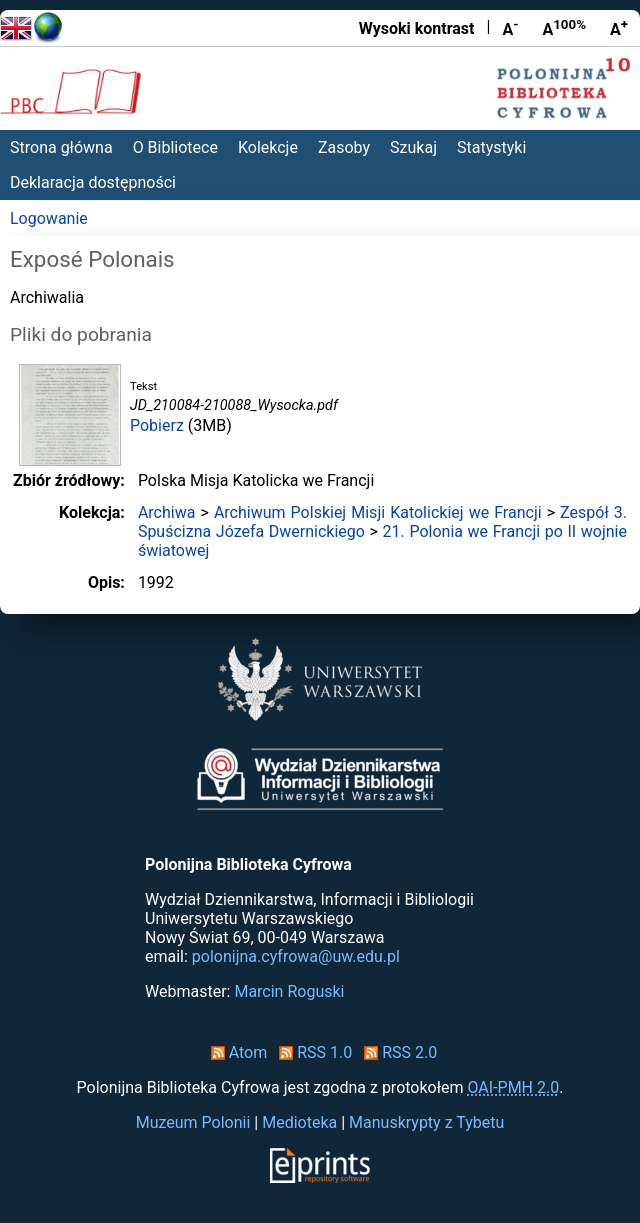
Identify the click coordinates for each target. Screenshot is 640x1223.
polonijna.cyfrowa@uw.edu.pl (296, 956)
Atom (235, 1052)
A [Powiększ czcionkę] (619, 28)
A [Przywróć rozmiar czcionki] (564, 28)
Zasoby (344, 147)
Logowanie (49, 218)
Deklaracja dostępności (93, 182)
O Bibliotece (175, 147)
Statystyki (491, 147)
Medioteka (299, 1122)
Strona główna (61, 147)
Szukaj (413, 147)
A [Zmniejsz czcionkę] (510, 28)
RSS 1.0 (311, 1052)
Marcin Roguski (289, 991)
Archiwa (167, 512)
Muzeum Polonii (193, 1122)
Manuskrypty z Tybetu (426, 1122)
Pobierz (157, 425)
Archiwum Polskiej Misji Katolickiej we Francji (378, 512)
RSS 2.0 (396, 1052)
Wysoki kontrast (417, 28)
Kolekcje (268, 147)
